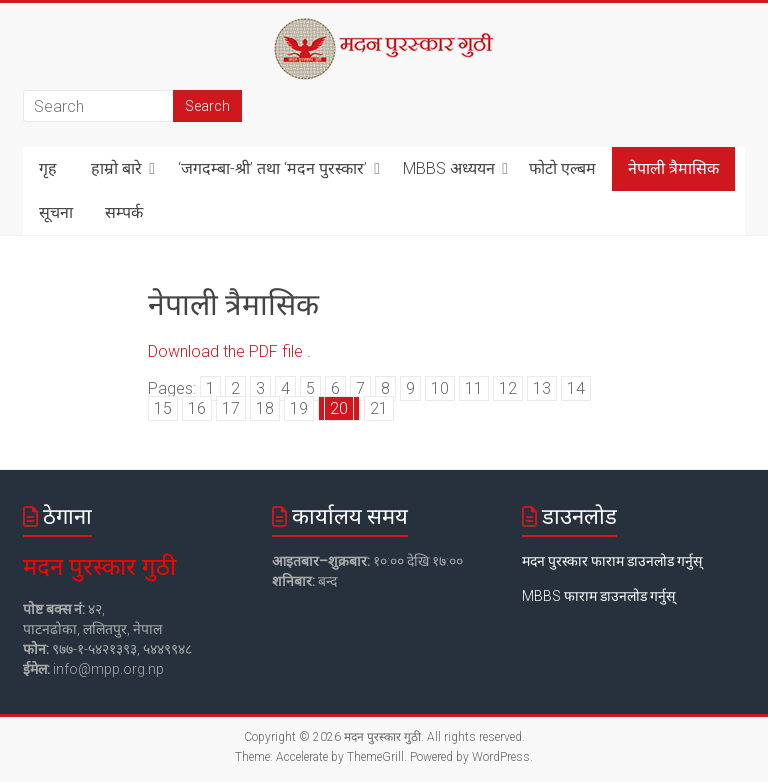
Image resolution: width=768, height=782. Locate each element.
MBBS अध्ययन (449, 168)
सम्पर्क (124, 212)
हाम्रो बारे (116, 168)
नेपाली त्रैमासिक (673, 168)
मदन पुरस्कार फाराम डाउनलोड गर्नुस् (612, 561)
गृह (48, 168)
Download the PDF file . (229, 351)
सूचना (56, 212)
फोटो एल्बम (562, 168)
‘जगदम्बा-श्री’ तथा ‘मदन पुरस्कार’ (272, 168)
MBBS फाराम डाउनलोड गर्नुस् (598, 596)
